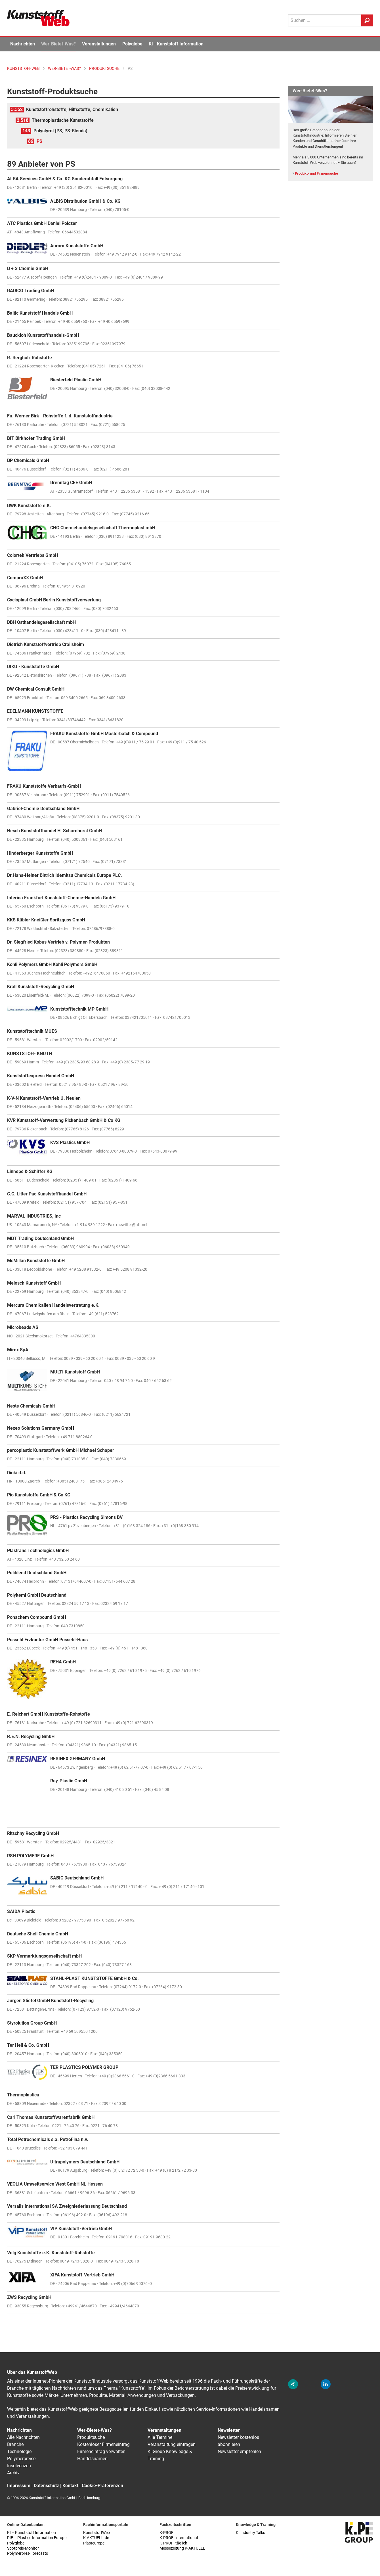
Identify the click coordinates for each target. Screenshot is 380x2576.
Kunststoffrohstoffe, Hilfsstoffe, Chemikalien (72, 109)
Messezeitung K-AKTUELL (182, 2548)
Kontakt (70, 2485)
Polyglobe (132, 44)
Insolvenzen (19, 2465)
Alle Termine (160, 2437)
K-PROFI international (178, 2537)
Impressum (18, 2485)
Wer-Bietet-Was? (58, 44)
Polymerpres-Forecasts (27, 2553)
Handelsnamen (92, 2458)
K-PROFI (167, 2532)
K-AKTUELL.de (96, 2537)
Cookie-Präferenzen (102, 2485)
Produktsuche (91, 2437)
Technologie (19, 2451)
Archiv (13, 2472)
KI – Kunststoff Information (31, 2532)
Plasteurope (93, 2543)
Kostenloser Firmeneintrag (103, 2444)
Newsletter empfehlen (239, 2451)
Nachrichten (22, 44)
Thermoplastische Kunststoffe (63, 120)
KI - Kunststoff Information (176, 44)
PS (39, 141)
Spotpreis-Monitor (23, 2548)
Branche (15, 2444)
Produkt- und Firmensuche (316, 173)
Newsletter (229, 2430)
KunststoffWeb (96, 2532)
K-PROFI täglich (173, 2543)
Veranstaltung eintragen (172, 2444)
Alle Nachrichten (23, 2437)
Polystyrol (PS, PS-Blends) (60, 130)
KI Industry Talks (250, 2532)
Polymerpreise (21, 2458)
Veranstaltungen (99, 44)
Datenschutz (46, 2485)
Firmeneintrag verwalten (101, 2451)
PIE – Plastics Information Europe (36, 2537)
